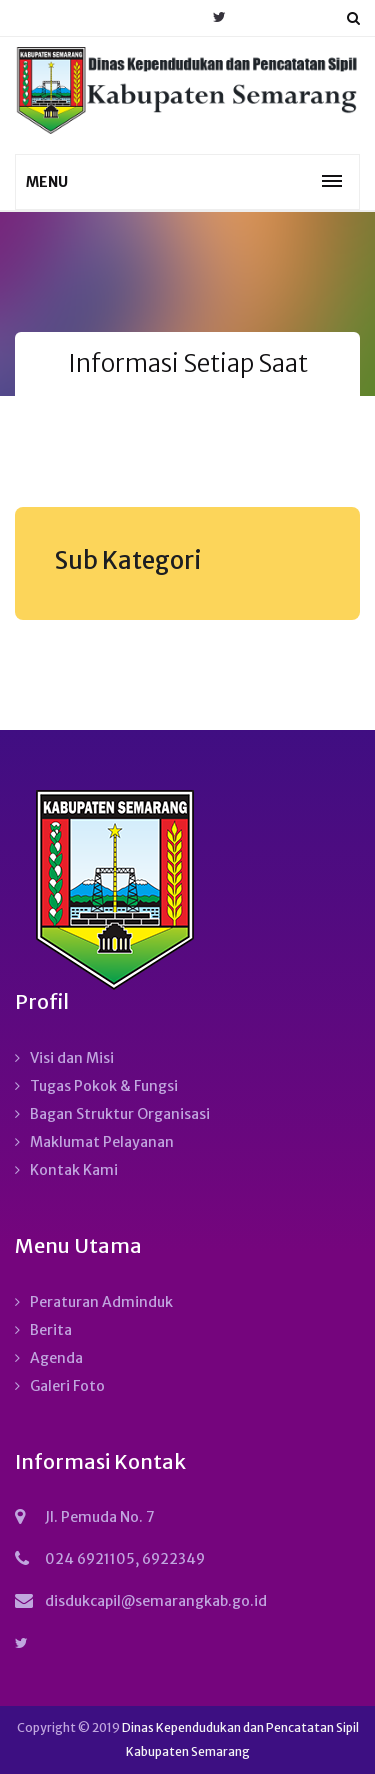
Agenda (56, 1358)
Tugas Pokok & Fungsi (104, 1086)
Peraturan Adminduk (101, 1302)
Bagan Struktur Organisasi (120, 1114)
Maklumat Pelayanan (102, 1142)
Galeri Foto (67, 1386)
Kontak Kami (74, 1170)
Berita (51, 1330)
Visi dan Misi (72, 1058)
